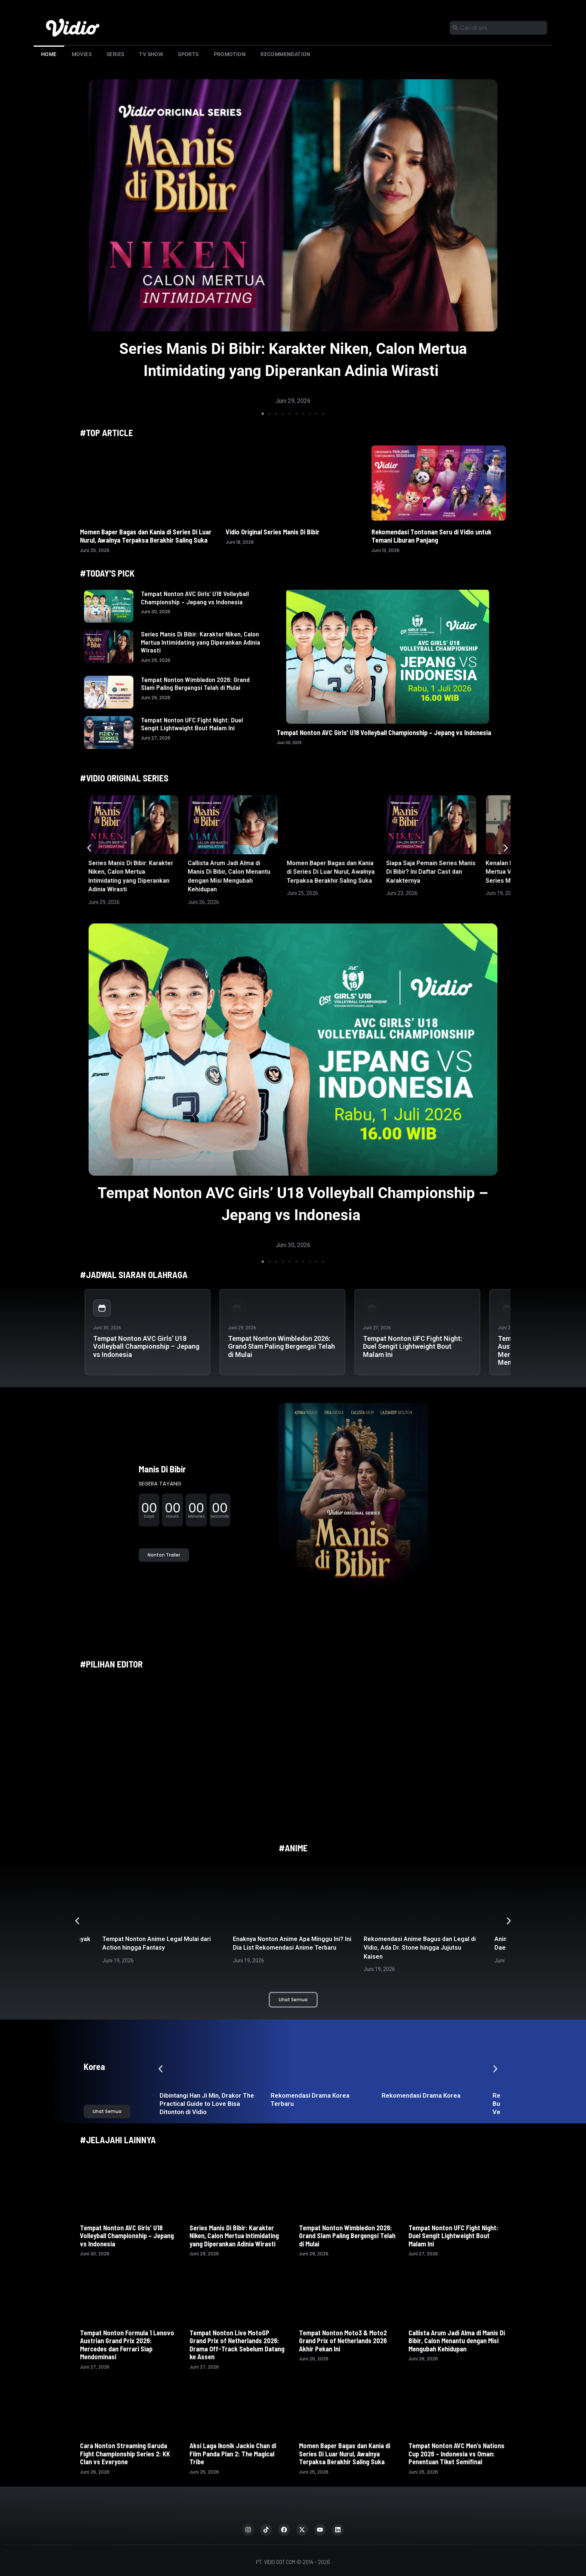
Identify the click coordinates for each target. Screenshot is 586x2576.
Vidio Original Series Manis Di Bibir (273, 532)
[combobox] (498, 28)
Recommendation (285, 54)
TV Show (151, 54)
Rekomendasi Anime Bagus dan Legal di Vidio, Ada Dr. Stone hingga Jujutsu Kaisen (420, 1947)
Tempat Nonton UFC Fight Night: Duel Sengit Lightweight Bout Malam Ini (192, 724)
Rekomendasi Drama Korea (421, 2095)
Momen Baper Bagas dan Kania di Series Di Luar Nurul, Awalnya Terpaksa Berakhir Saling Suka (146, 536)
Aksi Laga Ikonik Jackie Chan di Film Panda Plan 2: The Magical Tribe (232, 2453)
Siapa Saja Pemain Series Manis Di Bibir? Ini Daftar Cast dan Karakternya (431, 872)
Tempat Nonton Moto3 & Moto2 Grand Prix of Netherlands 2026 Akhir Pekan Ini (343, 2341)
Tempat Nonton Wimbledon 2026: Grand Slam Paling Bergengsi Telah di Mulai (195, 683)
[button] (263, 414)
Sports (188, 54)
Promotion (230, 54)
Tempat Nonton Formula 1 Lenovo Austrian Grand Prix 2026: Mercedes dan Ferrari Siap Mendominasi (127, 2345)
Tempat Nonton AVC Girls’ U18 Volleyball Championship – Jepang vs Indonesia (195, 597)
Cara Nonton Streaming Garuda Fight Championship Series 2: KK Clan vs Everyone (125, 2453)
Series (115, 54)
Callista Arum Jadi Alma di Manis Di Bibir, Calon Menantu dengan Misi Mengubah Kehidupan (456, 2341)
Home (49, 54)
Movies (82, 54)
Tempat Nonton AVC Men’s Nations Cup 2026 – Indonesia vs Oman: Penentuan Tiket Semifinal (456, 2453)
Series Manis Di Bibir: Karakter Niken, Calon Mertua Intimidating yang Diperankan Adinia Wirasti (200, 642)
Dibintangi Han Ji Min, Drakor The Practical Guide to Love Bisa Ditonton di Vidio (207, 2104)
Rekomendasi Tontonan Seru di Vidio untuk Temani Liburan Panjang (431, 536)
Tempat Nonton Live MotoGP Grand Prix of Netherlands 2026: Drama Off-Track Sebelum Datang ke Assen (236, 2345)
